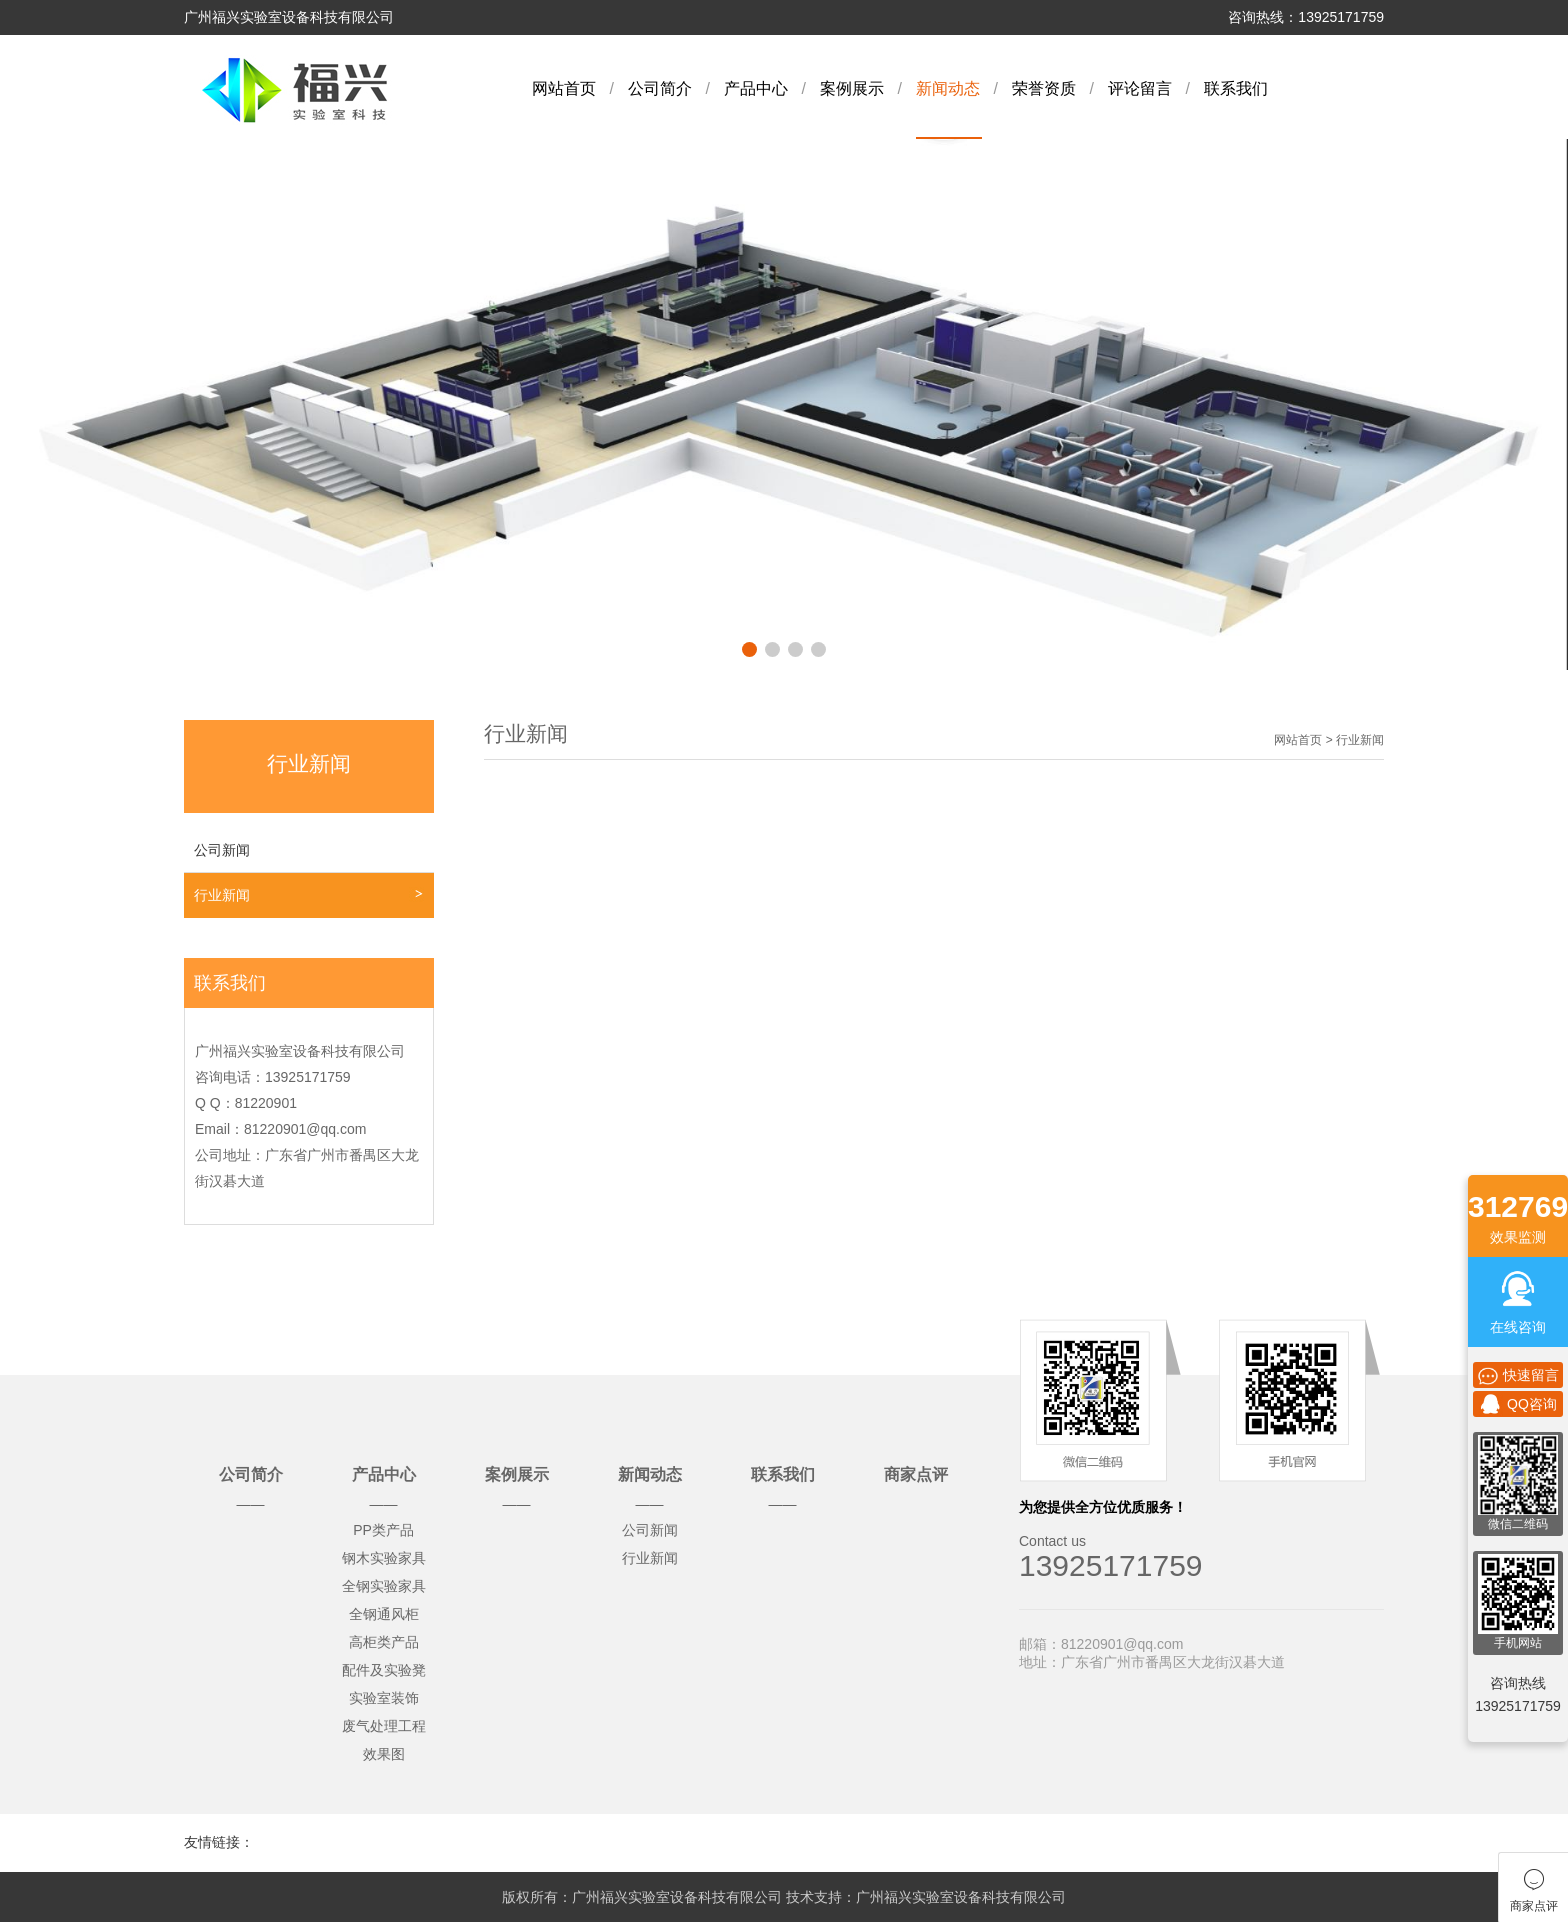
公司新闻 (222, 850)
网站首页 (564, 88)
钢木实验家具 (384, 1558)
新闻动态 (948, 88)
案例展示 (852, 88)
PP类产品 (383, 1530)
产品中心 (756, 88)
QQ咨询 (1518, 1404)
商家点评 (916, 1474)
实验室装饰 (384, 1698)
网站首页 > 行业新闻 (1329, 740)
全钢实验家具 (384, 1586)
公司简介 (660, 88)
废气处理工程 (384, 1726)
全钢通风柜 (384, 1614)
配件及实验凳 (384, 1670)
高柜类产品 (384, 1642)
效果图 (384, 1754)
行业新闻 (222, 895)
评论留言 (1140, 88)
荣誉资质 (1044, 88)
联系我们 (1236, 88)
